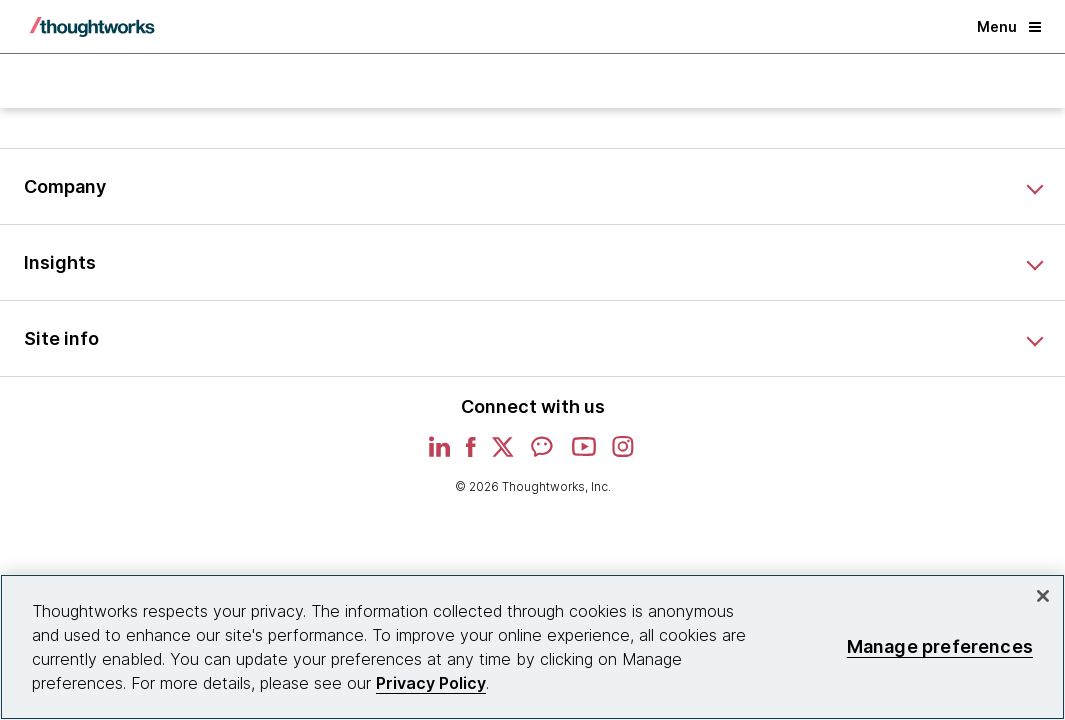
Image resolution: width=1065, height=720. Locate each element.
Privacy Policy (431, 683)
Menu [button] (1009, 26)
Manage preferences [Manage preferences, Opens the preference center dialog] (940, 646)
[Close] (1043, 596)
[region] (532, 647)
